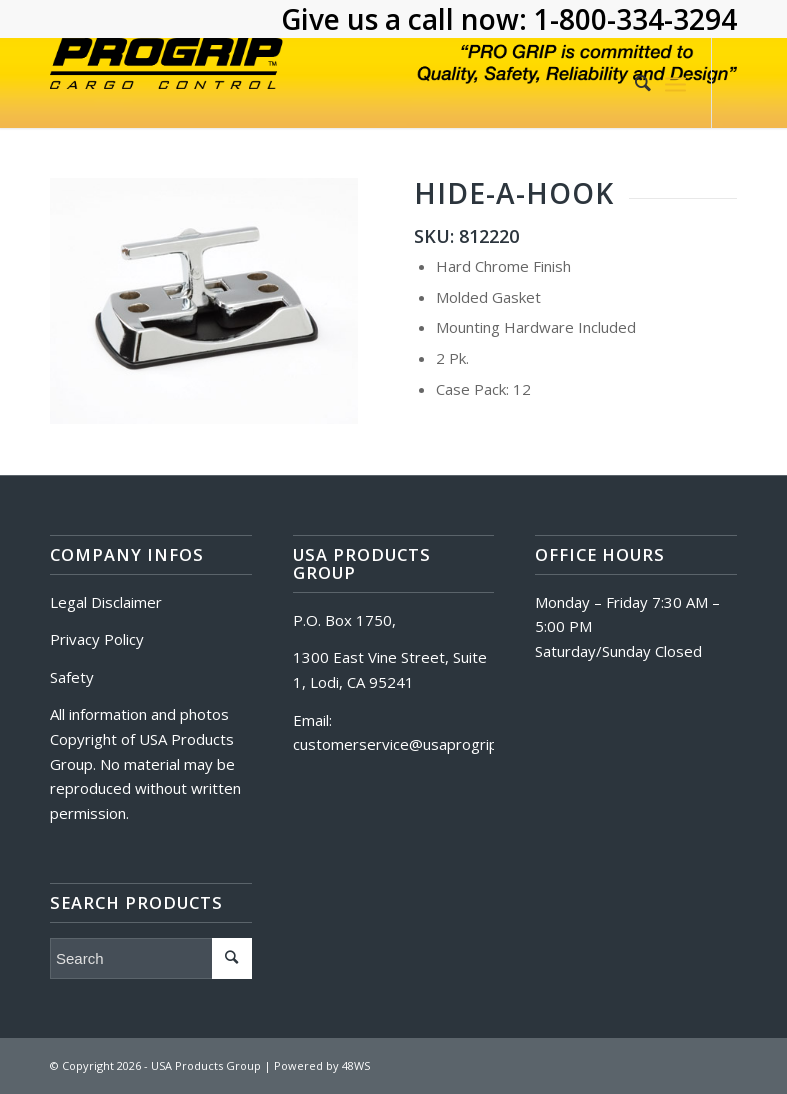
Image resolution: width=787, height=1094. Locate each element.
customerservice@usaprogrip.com (411, 744)
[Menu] (675, 83)
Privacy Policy (97, 639)
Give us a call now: (407, 19)
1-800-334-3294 (635, 19)
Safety (72, 677)
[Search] (633, 83)
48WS (356, 1065)
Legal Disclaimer (106, 602)
